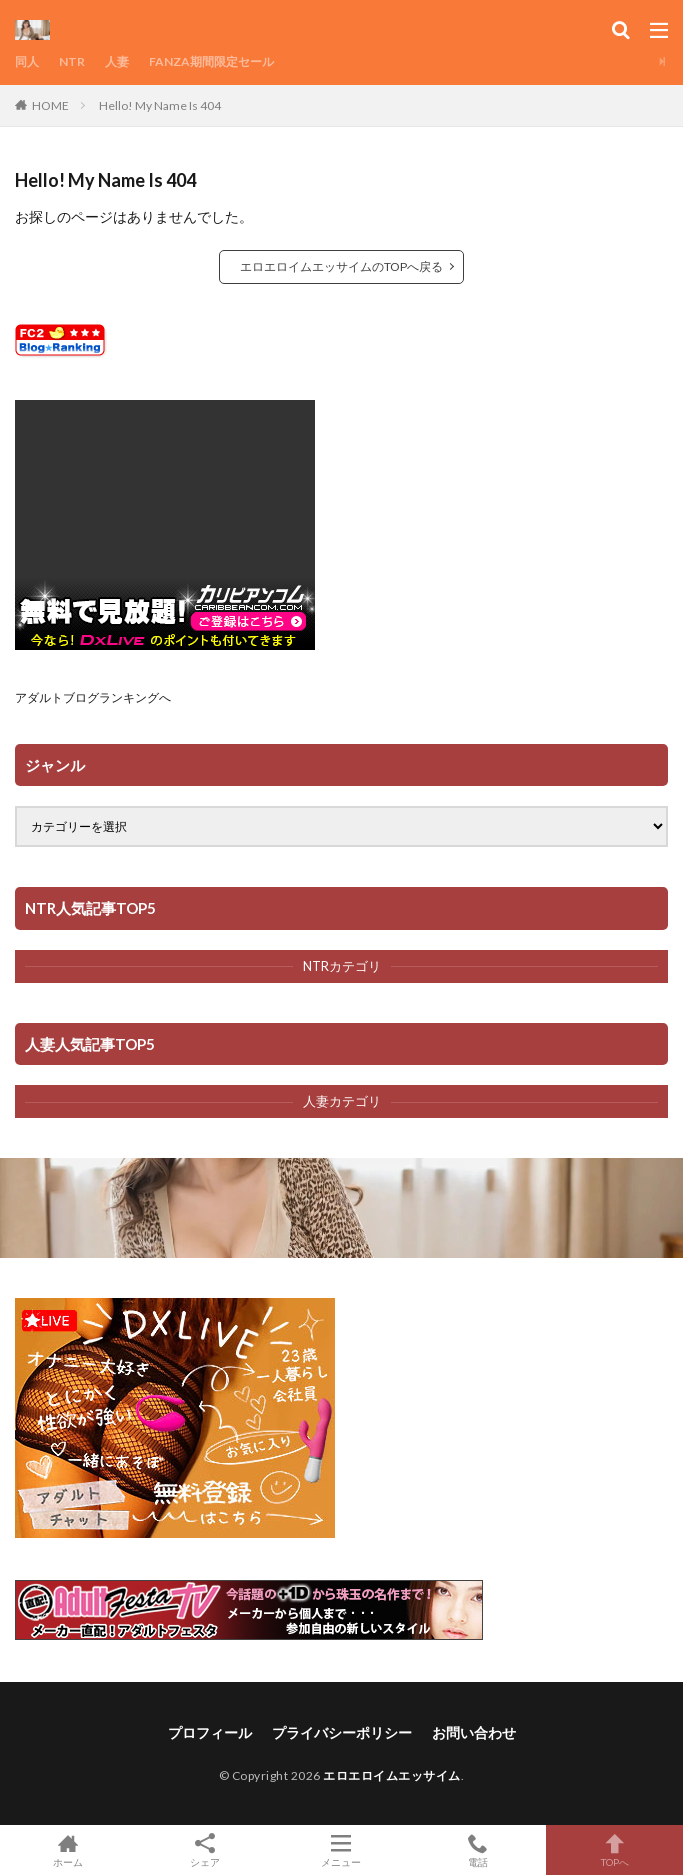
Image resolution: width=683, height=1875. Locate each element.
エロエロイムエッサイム (392, 1775)
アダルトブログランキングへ (93, 697)
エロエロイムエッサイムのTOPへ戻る (341, 266)
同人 (27, 61)
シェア (205, 1850)
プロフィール (210, 1732)
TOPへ (614, 1850)
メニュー (341, 1850)
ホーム (68, 1850)
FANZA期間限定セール (211, 61)
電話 (478, 1850)
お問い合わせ (474, 1732)
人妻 (117, 61)
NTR (72, 61)
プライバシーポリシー (342, 1732)
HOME (50, 105)
